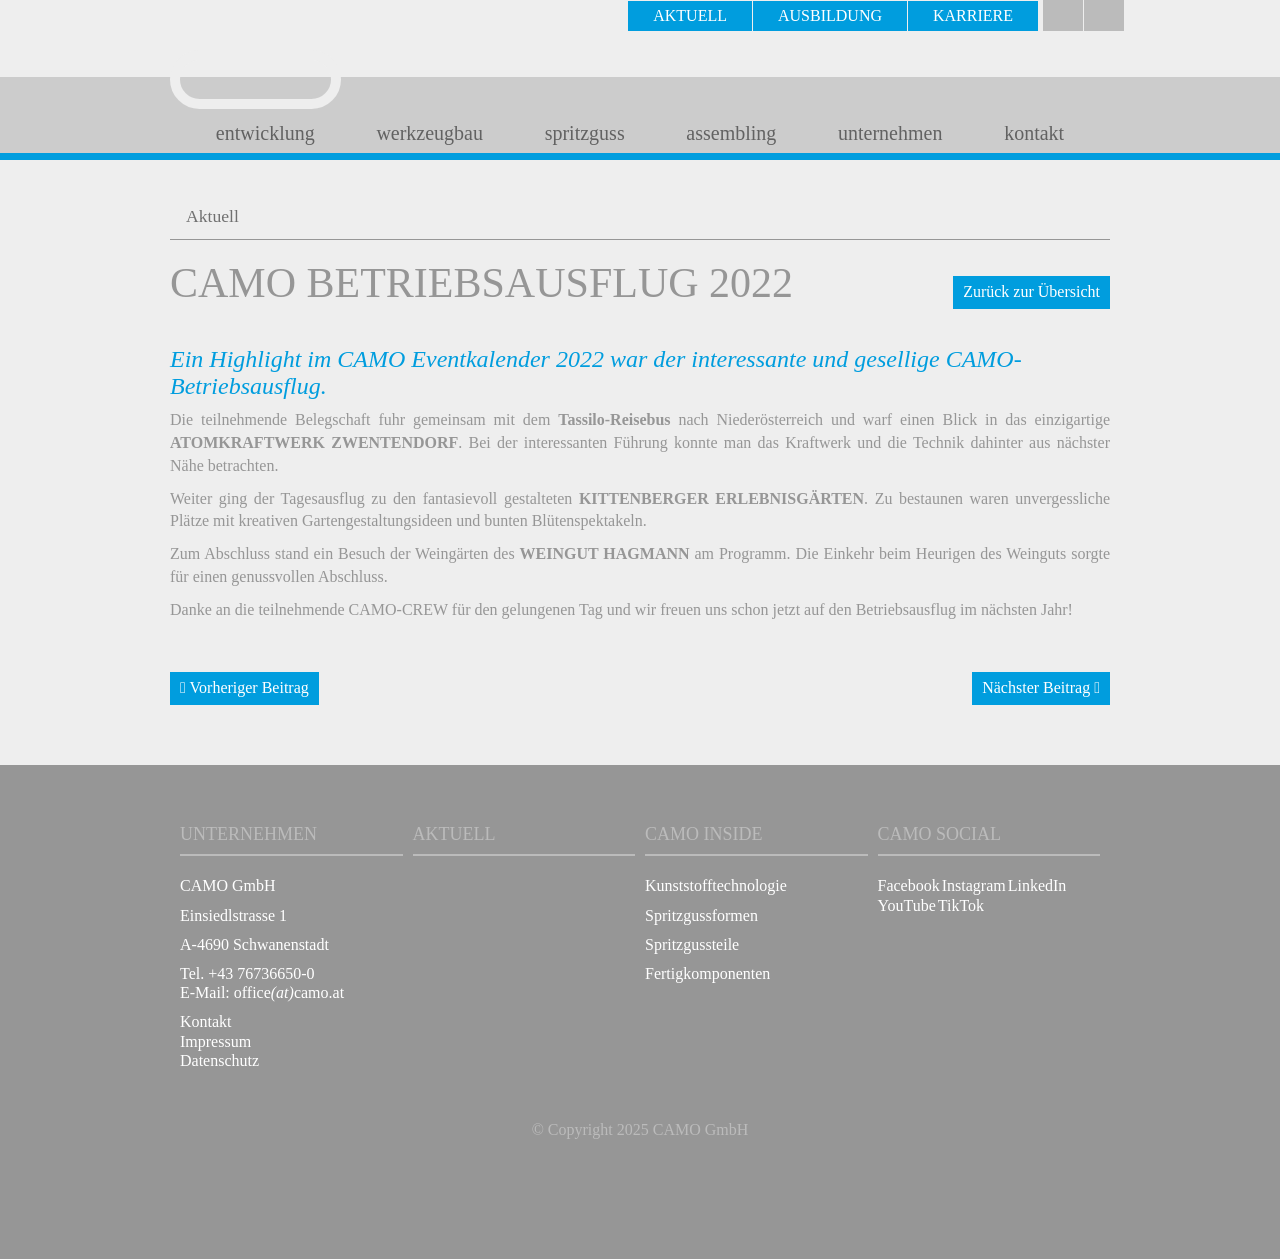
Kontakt (206, 1021)
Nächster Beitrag (1041, 687)
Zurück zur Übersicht (1031, 291)
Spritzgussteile (692, 944)
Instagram (974, 885)
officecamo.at (289, 992)
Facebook (909, 885)
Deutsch (1063, 15)
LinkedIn (1037, 885)
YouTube (907, 905)
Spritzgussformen (701, 915)
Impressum (215, 1041)
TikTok (961, 905)
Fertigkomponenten (707, 973)
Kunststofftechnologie (716, 885)
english (1104, 15)
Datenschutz (219, 1060)
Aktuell (212, 216)
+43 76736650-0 (261, 973)
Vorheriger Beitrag (244, 687)
